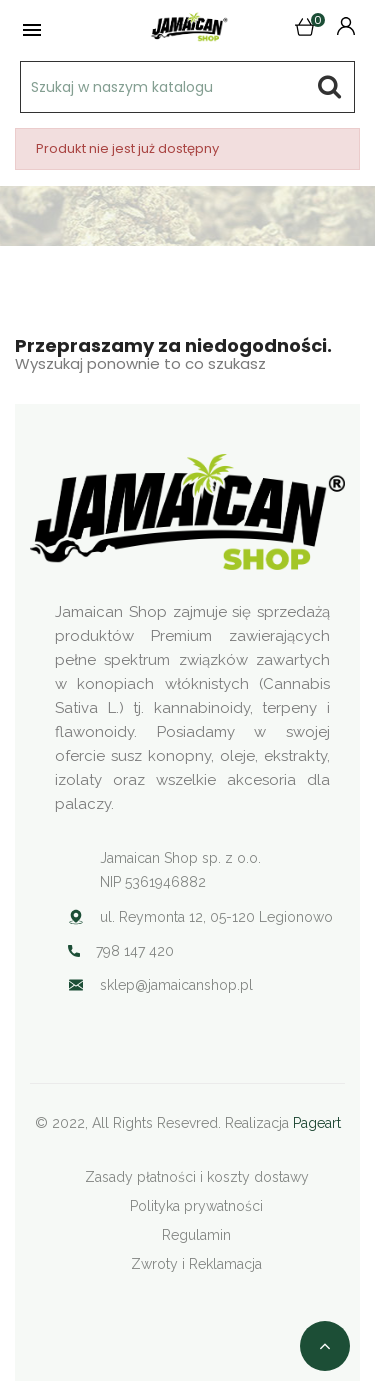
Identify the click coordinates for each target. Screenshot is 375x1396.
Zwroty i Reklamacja (196, 1264)
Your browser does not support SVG (76, 985)
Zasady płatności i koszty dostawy (197, 1177)
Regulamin (196, 1235)
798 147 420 (135, 951)
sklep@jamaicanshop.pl (176, 985)
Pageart (317, 1123)
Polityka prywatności (196, 1206)
